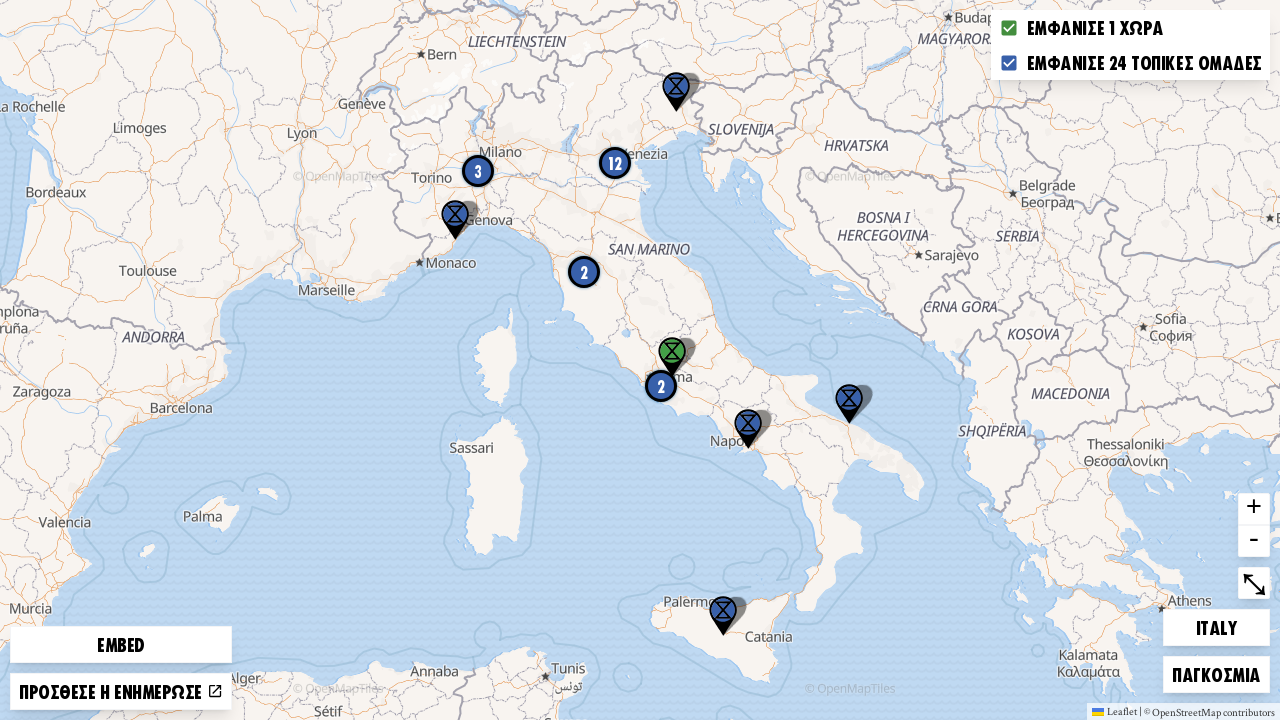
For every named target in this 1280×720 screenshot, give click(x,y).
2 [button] (661, 386)
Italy (1230, 624)
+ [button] (1254, 509)
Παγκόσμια (1216, 671)
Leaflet (1114, 711)
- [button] (1254, 541)
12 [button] (615, 163)
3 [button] (478, 171)
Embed (121, 644)
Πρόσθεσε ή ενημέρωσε (121, 691)
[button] (723, 616)
